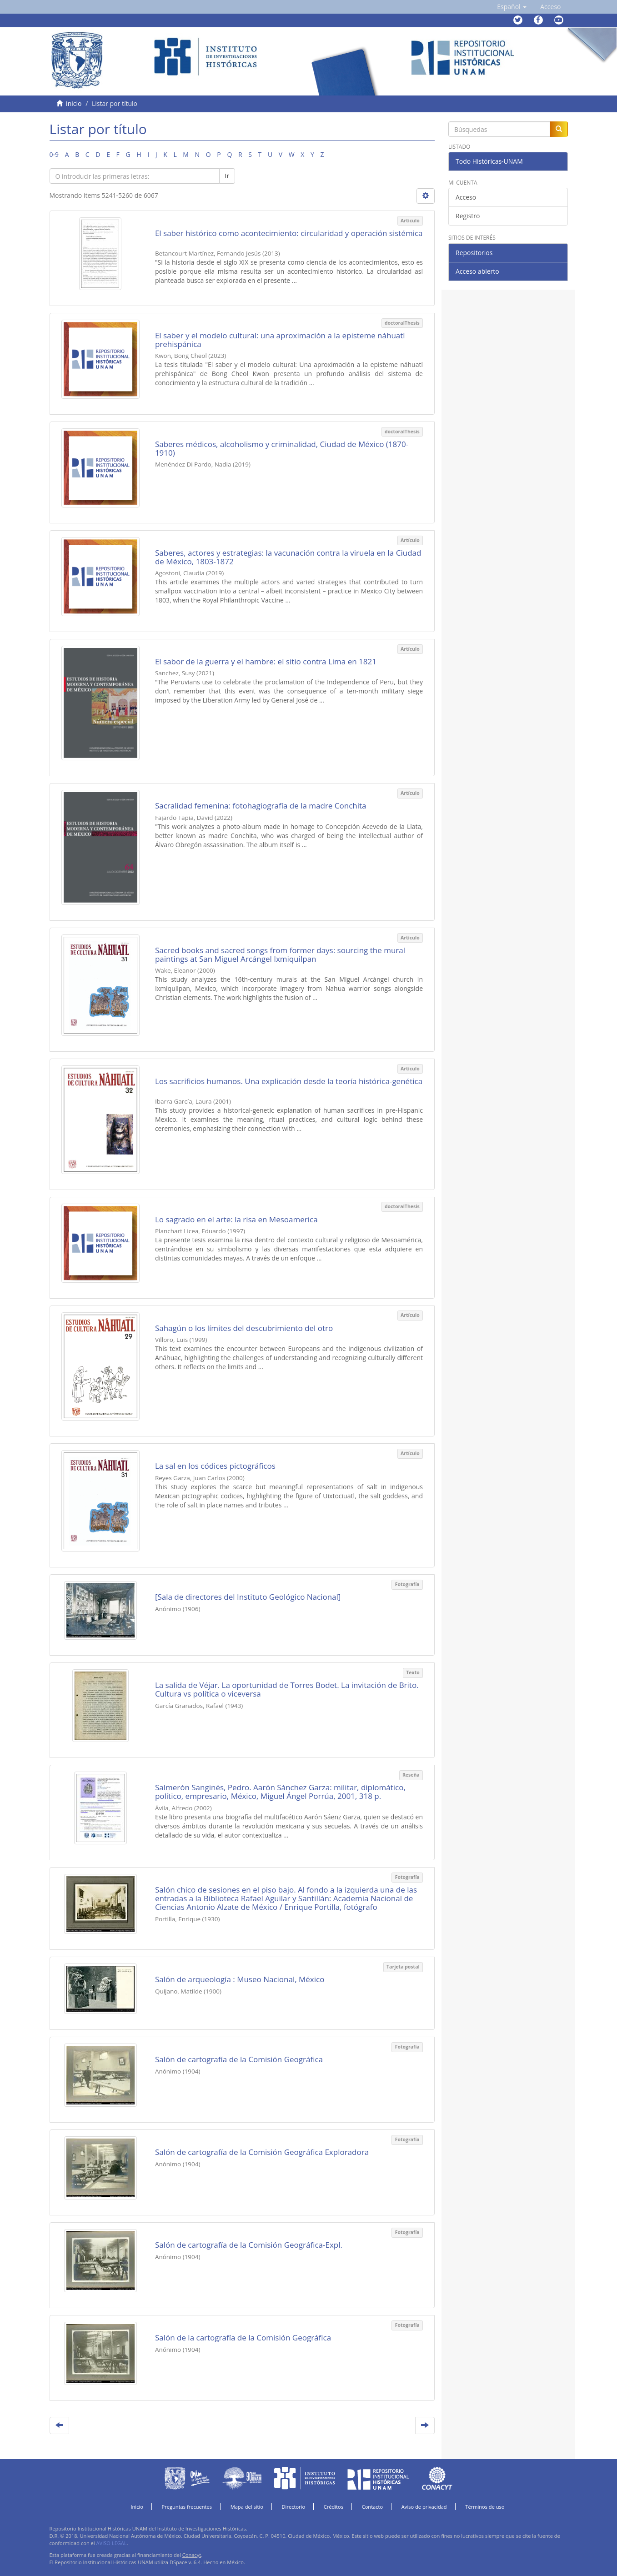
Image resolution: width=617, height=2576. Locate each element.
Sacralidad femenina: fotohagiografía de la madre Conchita (260, 805)
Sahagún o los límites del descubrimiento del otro (244, 1328)
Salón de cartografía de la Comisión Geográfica (239, 2059)
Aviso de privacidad (424, 2506)
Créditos (333, 2506)
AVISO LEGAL (111, 2543)
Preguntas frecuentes (187, 2506)
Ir (227, 175)
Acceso (466, 197)
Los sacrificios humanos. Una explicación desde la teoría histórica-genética (288, 1081)
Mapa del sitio (247, 2506)
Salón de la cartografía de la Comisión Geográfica (243, 2337)
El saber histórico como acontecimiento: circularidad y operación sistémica (289, 233)
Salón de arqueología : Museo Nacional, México (240, 1979)
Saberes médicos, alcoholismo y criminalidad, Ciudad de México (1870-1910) (281, 448)
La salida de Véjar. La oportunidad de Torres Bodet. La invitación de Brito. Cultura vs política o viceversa (287, 1689)
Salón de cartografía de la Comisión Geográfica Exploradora (262, 2152)
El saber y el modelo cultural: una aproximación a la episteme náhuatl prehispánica (280, 339)
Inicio (74, 103)
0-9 (54, 154)
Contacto (372, 2506)
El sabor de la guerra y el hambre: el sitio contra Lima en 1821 (265, 661)
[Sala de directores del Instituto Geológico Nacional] (248, 1597)
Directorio (294, 2506)
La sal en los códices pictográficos (215, 1466)
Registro (468, 215)
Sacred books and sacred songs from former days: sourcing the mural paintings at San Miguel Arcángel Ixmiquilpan (280, 954)
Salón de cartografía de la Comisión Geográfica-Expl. (248, 2245)
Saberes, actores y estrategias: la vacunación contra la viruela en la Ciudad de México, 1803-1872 (288, 557)
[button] (511, 7)
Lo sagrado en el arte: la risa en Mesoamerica (236, 1219)
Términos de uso (484, 2506)
